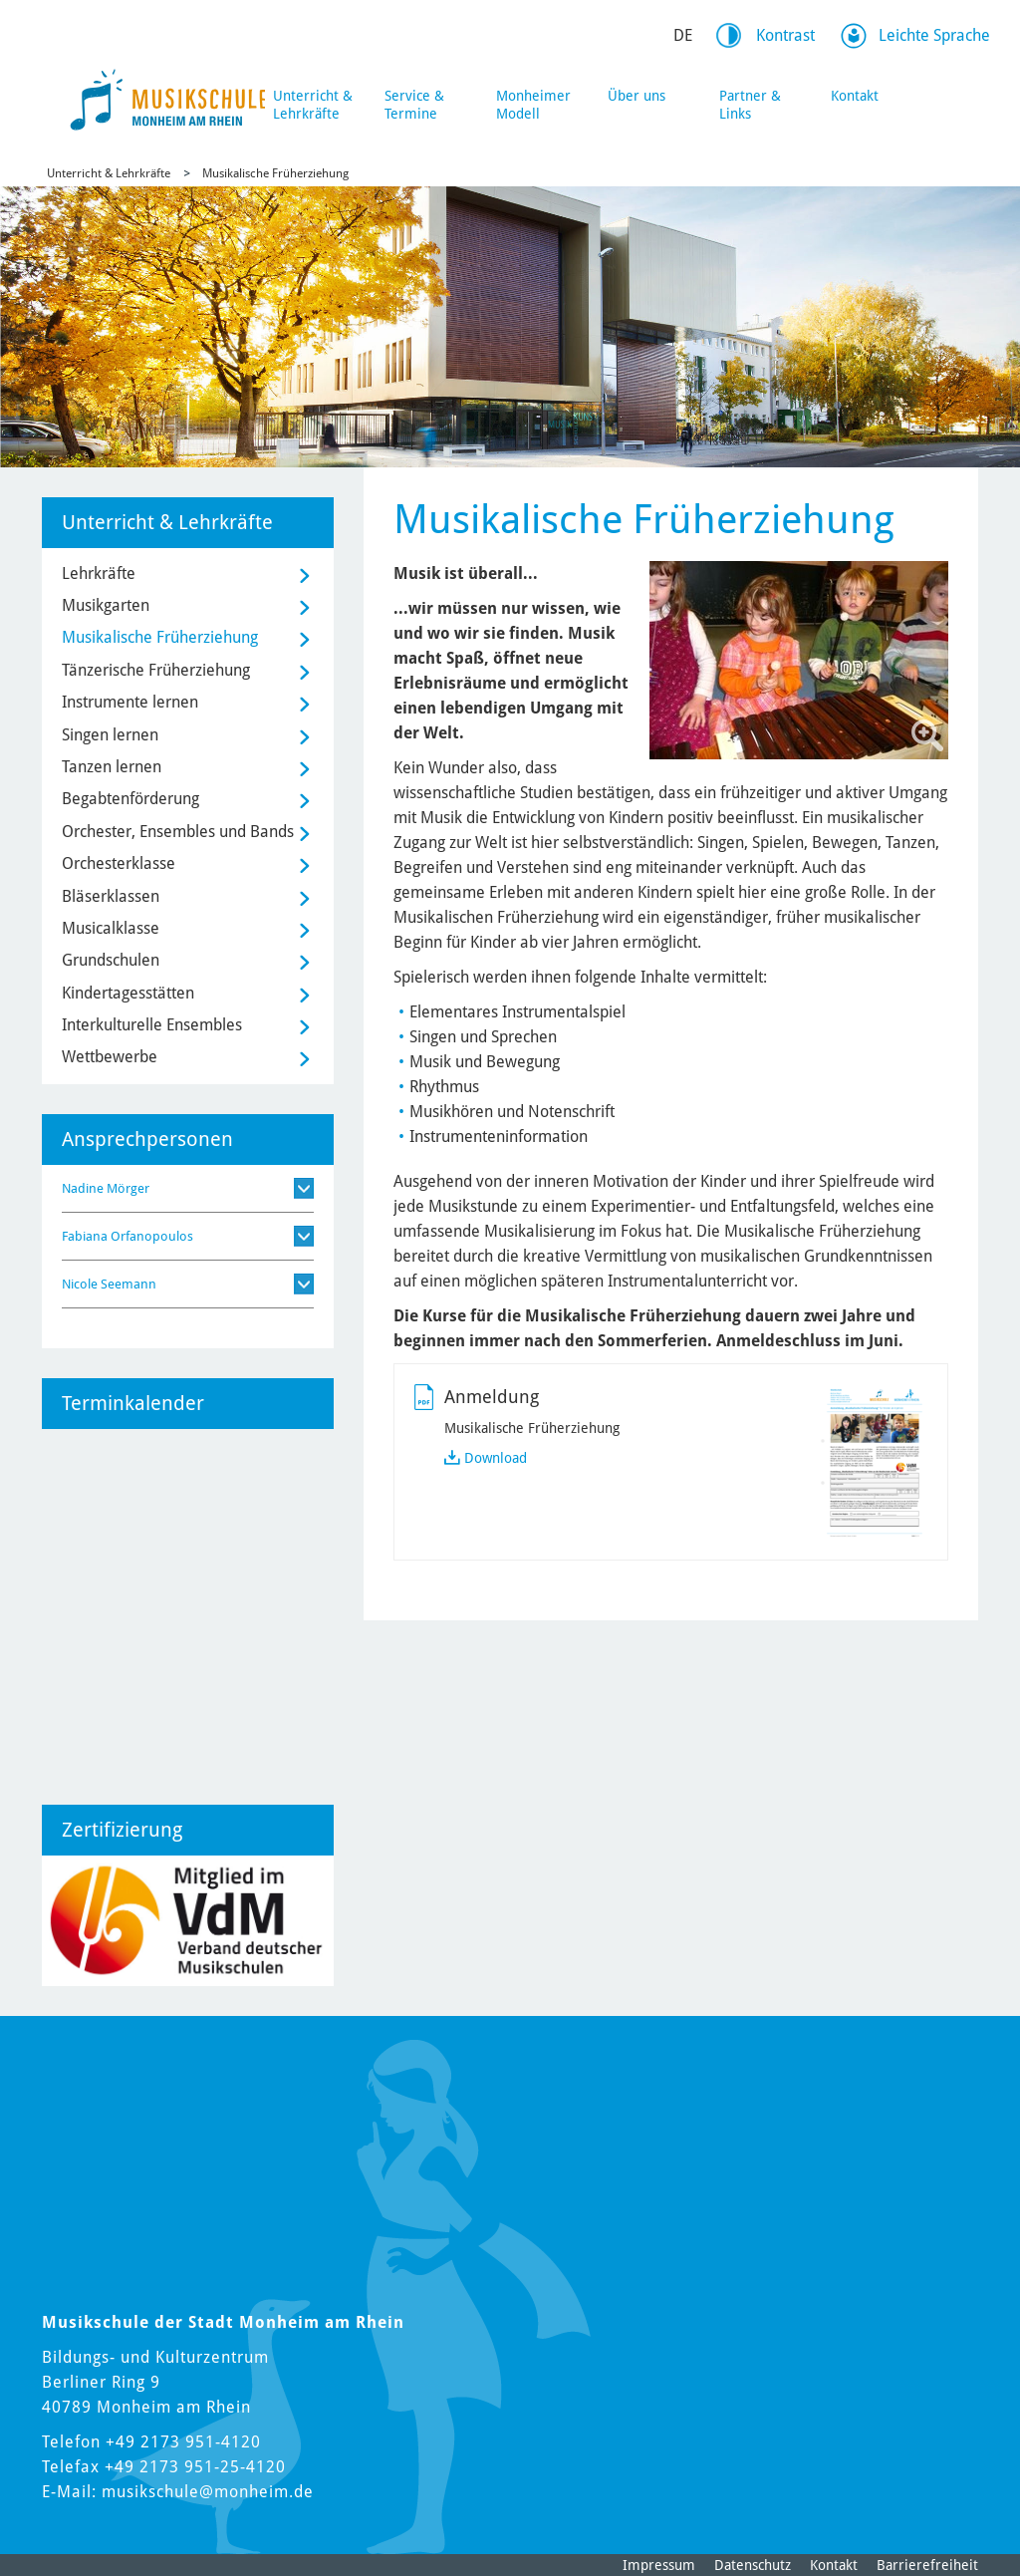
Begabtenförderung (130, 798)
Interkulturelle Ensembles (152, 1024)
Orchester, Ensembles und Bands (178, 831)
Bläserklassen (110, 896)
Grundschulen (110, 960)
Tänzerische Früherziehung (156, 670)
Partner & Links (750, 105)
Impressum (659, 2565)
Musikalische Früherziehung (275, 173)
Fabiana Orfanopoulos (127, 1236)
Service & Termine (414, 105)
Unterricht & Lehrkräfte (313, 105)
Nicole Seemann (109, 1284)
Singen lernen (110, 734)
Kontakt (855, 96)
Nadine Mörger (105, 1188)
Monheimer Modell (533, 105)
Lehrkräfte (98, 573)
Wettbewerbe (109, 1056)
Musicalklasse (110, 928)
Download (495, 1458)
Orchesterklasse (118, 863)
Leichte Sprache (934, 35)
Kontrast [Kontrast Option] (785, 35)
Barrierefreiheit (927, 2565)
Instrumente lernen (130, 702)
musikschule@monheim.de (208, 2491)
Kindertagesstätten (128, 993)
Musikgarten (105, 605)
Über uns (636, 96)
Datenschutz (752, 2565)
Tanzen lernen (111, 766)
